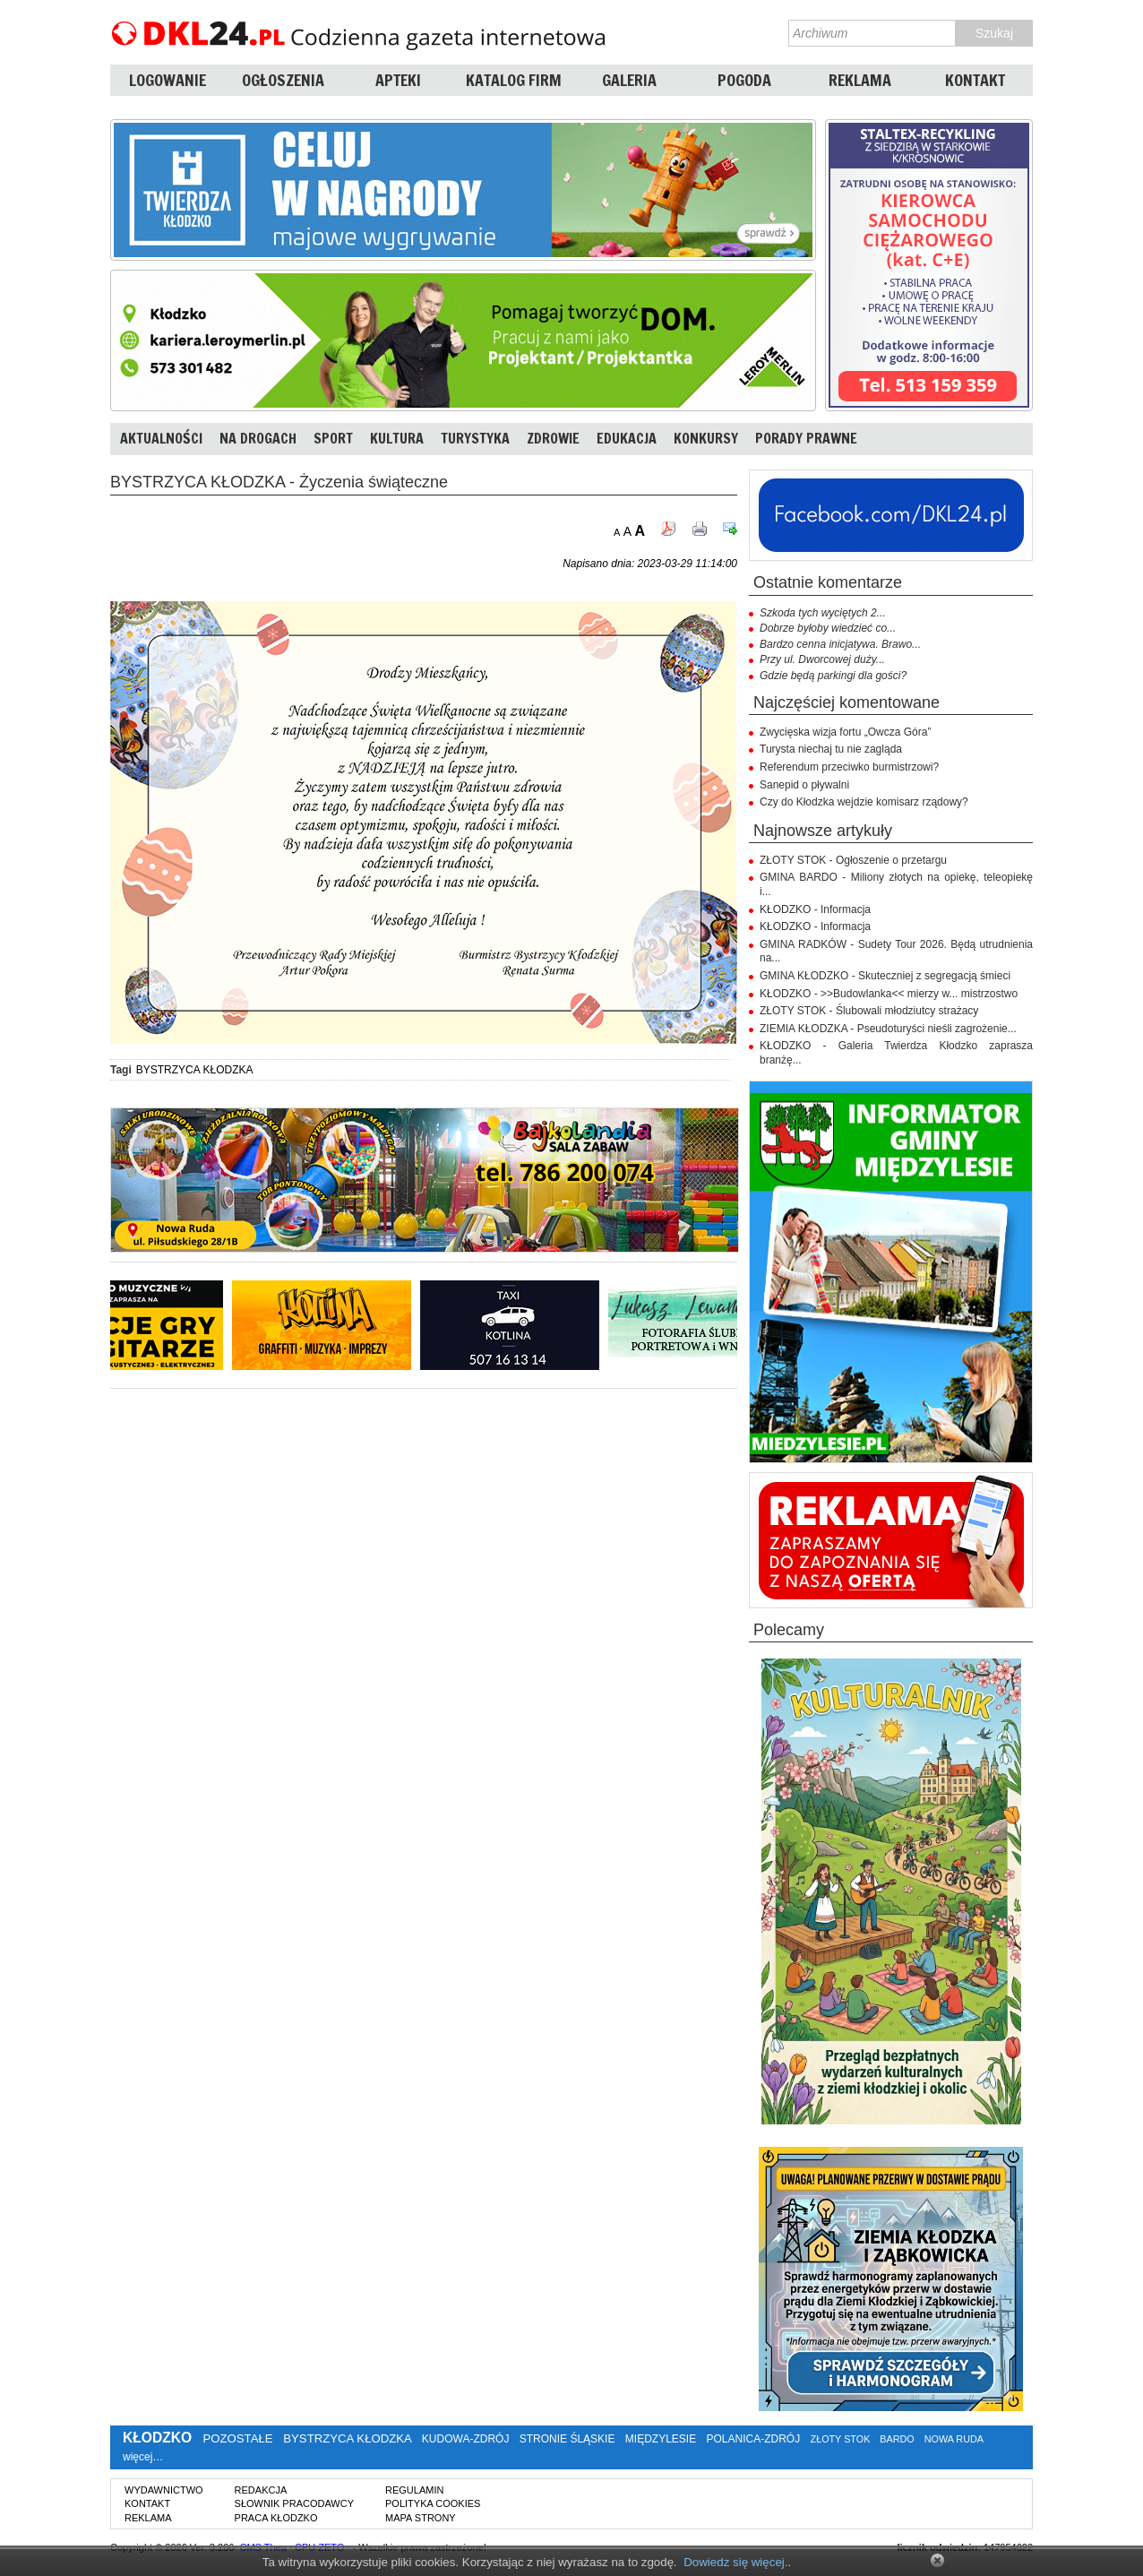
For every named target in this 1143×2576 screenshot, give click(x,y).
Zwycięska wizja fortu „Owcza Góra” (845, 732)
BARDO (897, 2439)
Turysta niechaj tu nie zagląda (831, 749)
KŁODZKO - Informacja (815, 909)
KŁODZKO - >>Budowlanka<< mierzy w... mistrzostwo (889, 993)
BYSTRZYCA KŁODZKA (195, 1070)
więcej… (143, 2457)
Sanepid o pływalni (804, 785)
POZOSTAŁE (237, 2438)
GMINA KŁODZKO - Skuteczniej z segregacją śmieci (885, 975)
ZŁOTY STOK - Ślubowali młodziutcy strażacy (869, 1010)
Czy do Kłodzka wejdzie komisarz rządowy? (864, 802)
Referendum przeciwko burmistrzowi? (849, 767)
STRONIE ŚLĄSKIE (567, 2439)
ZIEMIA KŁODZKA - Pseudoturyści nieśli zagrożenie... (888, 1028)
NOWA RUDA (954, 2439)
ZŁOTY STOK (841, 2439)
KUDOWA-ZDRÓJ (466, 2439)
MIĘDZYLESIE (660, 2439)
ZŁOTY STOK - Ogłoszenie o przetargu (853, 860)
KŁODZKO (157, 2437)
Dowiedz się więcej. (735, 2562)
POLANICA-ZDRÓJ (754, 2439)
